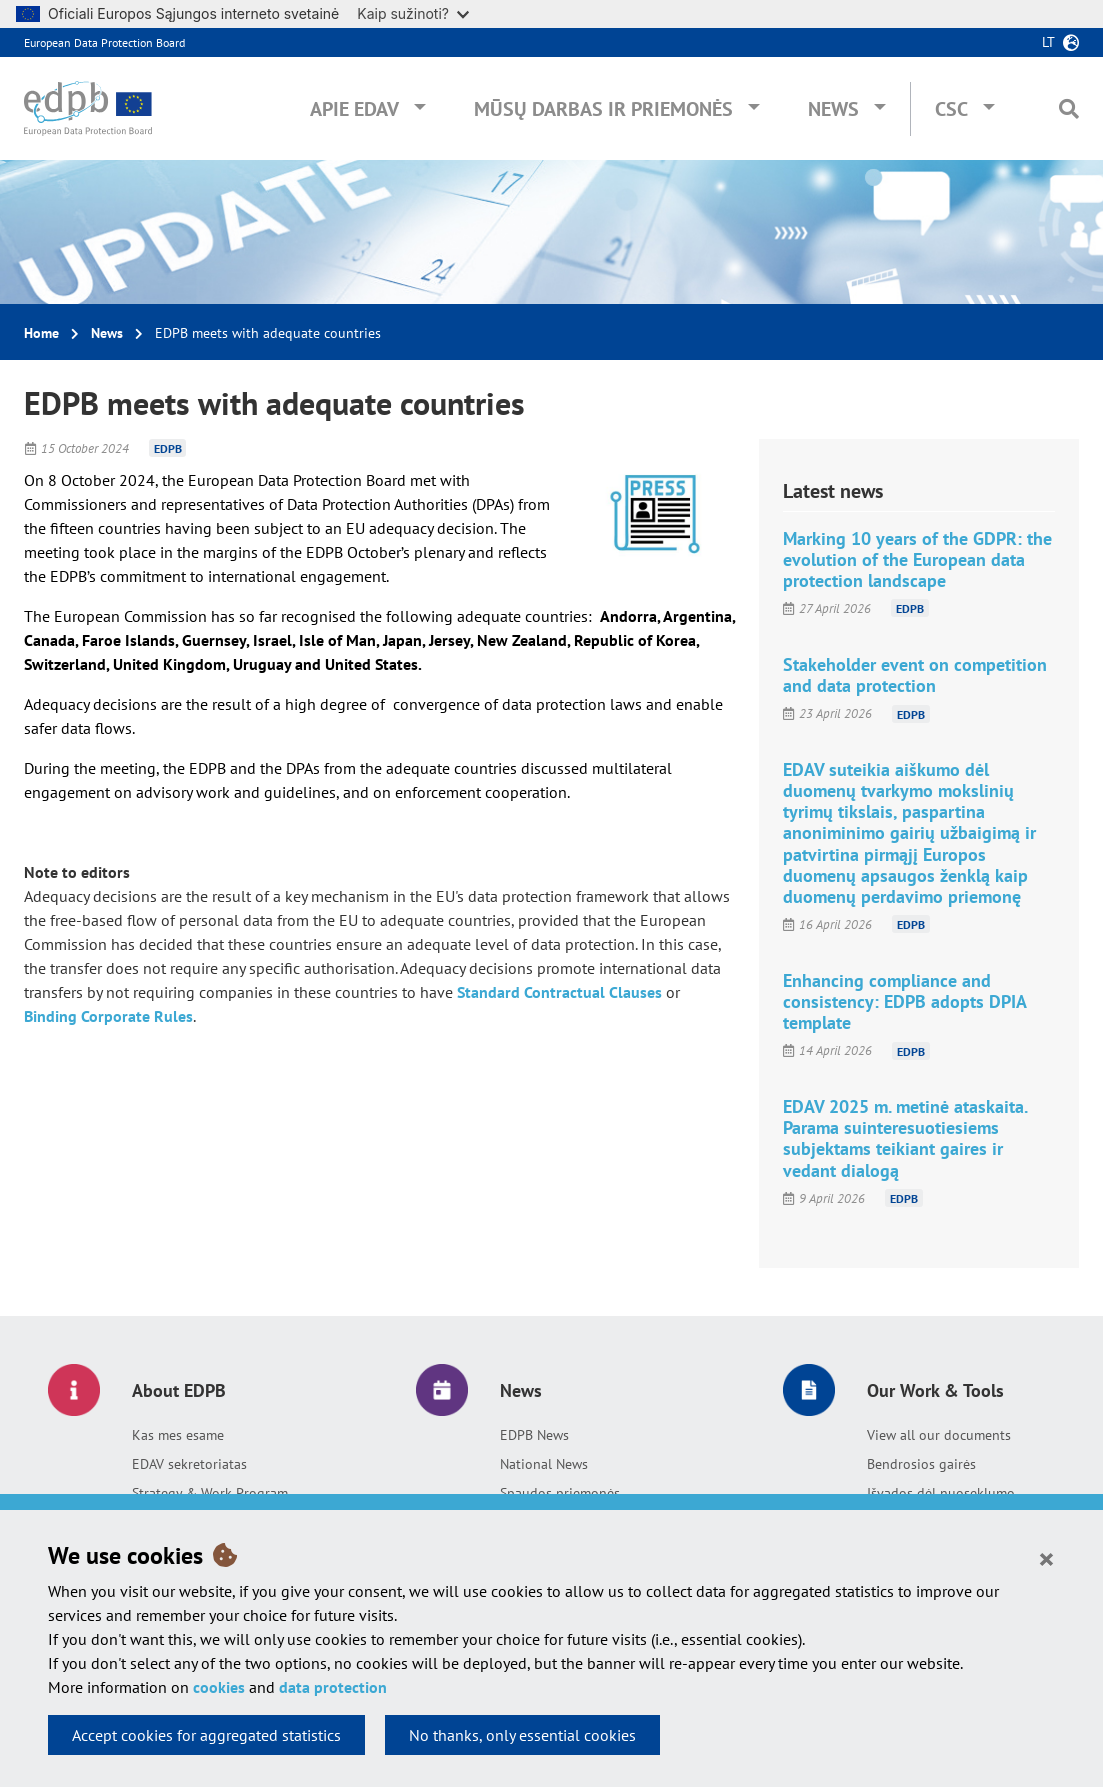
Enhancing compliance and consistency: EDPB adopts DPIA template (904, 1001)
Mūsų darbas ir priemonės (603, 109)
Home (41, 333)
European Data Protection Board (104, 42)
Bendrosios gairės (921, 1464)
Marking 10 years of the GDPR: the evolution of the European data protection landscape (917, 559)
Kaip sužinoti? (413, 13)
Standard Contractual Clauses (559, 992)
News (833, 109)
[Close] (1046, 1558)
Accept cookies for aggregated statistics (206, 1735)
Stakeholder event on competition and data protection (915, 675)
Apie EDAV (354, 109)
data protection (333, 1687)
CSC (951, 109)
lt (1048, 42)
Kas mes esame (178, 1435)
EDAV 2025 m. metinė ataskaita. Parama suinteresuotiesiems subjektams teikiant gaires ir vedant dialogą (905, 1138)
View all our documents (939, 1435)
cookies (219, 1687)
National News (544, 1464)
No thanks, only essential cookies (522, 1735)
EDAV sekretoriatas (189, 1464)
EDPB (168, 448)
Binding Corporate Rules (108, 1016)
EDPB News (534, 1435)
